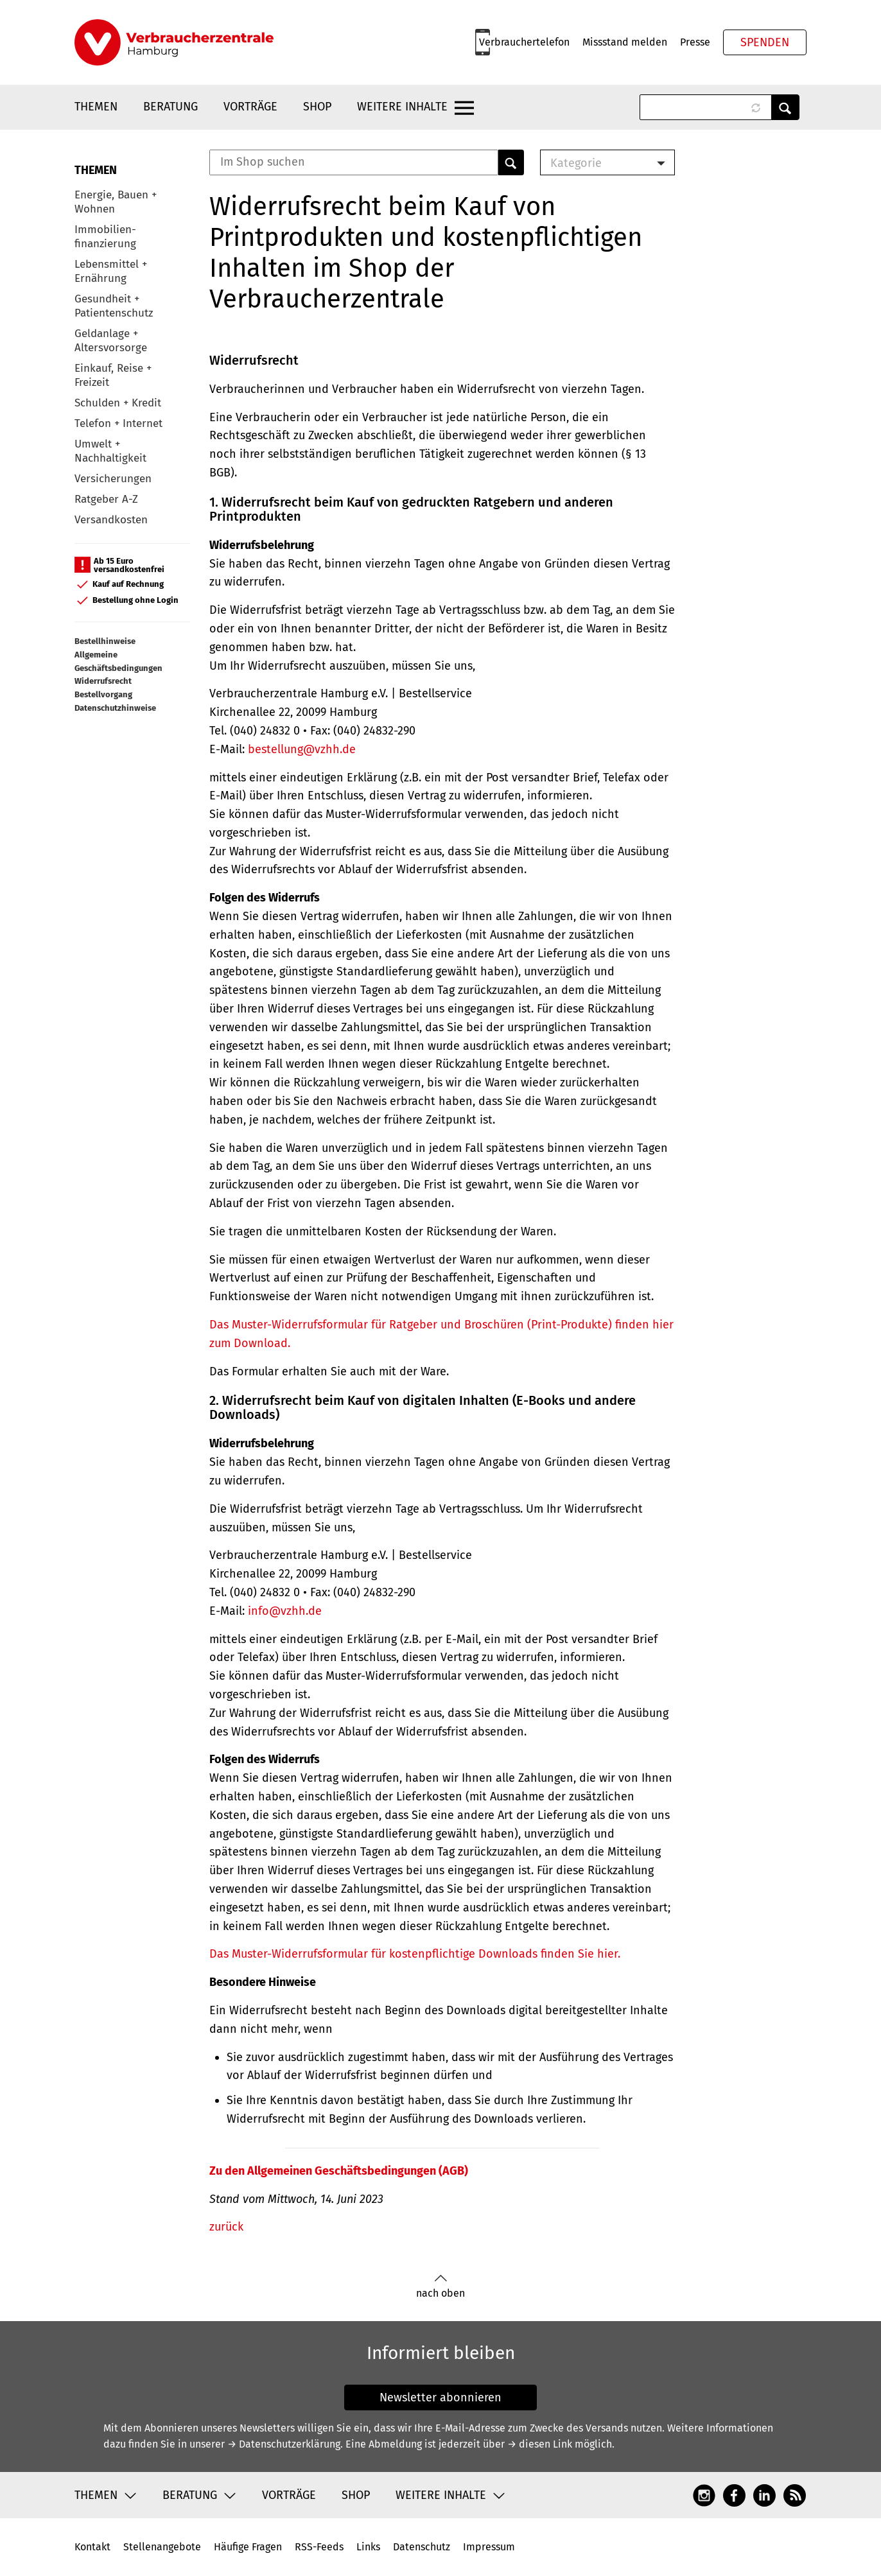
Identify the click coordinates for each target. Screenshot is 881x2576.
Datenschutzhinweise (115, 708)
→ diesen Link (539, 2444)
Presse (695, 42)
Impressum (489, 2547)
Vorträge (250, 107)
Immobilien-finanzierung (105, 236)
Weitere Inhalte (402, 107)
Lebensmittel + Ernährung (110, 271)
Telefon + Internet (118, 423)
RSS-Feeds (319, 2547)
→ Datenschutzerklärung (283, 2444)
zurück (226, 2227)
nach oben (440, 2286)
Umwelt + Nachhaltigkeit (110, 451)
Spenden (764, 42)
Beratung (170, 107)
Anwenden (785, 107)
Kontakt (92, 2547)
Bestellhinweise (104, 641)
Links (368, 2547)
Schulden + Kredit (117, 403)
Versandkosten (111, 520)
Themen (96, 107)
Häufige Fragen (248, 2547)
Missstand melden (624, 42)
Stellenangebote (162, 2547)
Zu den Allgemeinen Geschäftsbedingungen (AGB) (338, 2171)
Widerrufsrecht (103, 681)
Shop (317, 107)
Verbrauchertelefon (524, 42)
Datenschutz (421, 2547)
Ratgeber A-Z (106, 499)
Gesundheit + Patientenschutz (113, 306)
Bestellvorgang (103, 694)
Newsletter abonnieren (440, 2397)
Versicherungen (113, 478)
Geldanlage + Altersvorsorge (110, 340)
